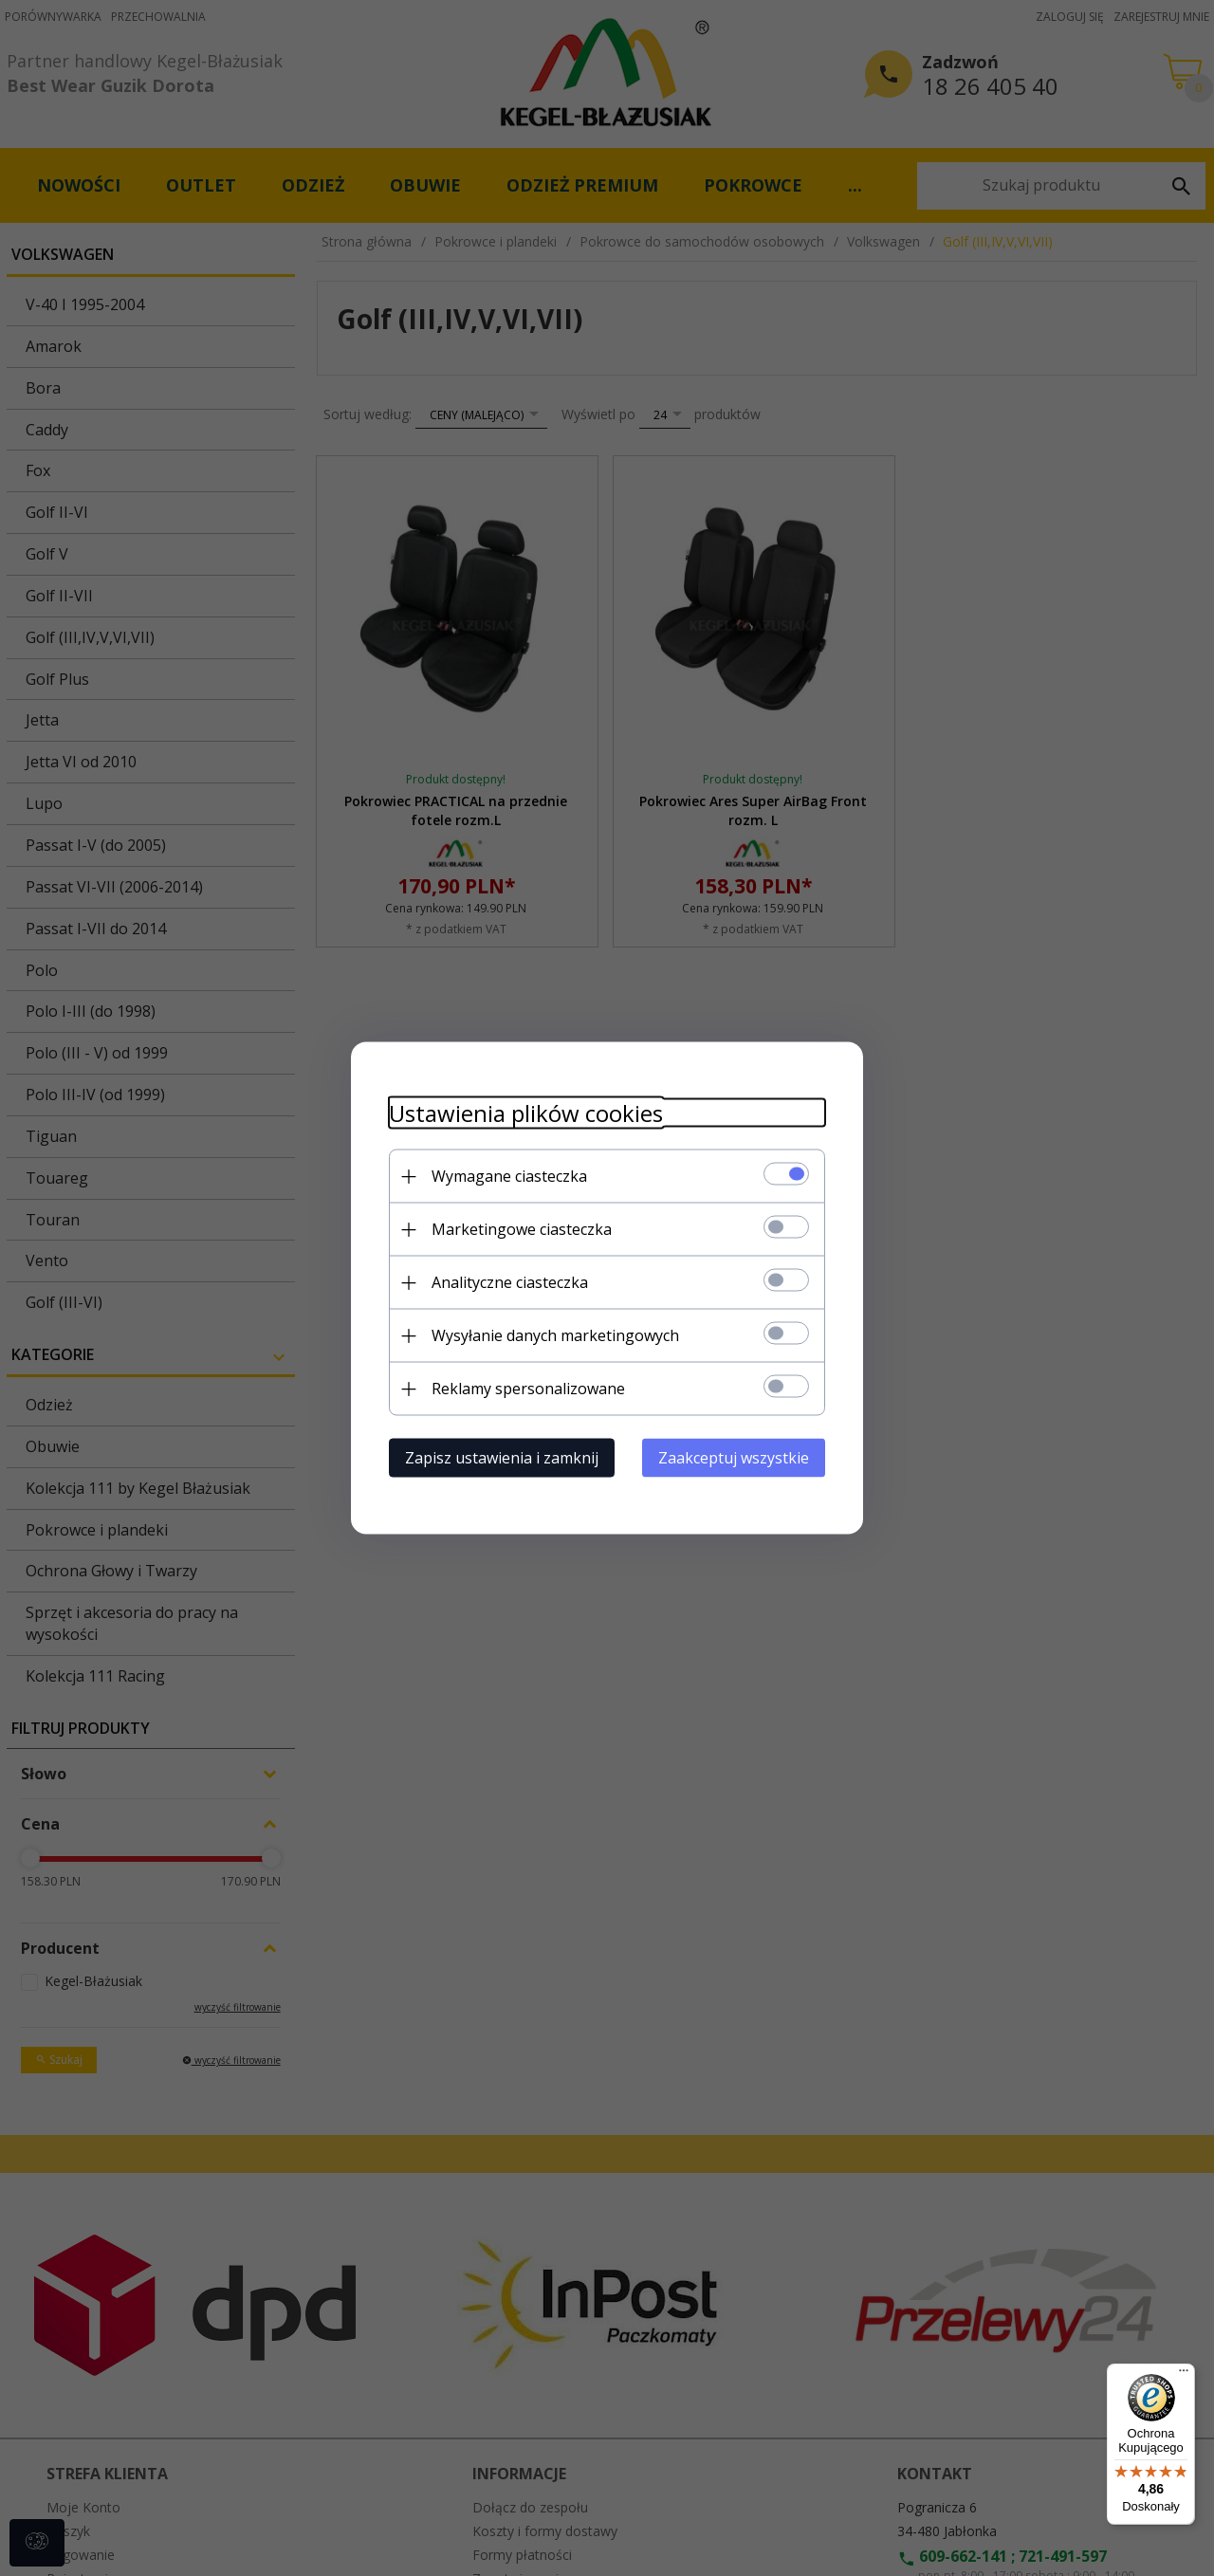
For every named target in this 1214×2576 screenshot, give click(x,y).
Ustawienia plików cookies (526, 1113)
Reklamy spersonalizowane (528, 1388)
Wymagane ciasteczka (509, 1176)
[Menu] (1183, 2375)
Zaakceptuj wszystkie (733, 1457)
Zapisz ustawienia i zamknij (501, 1457)
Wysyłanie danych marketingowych (555, 1335)
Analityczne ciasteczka (510, 1282)
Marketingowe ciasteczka (522, 1229)
